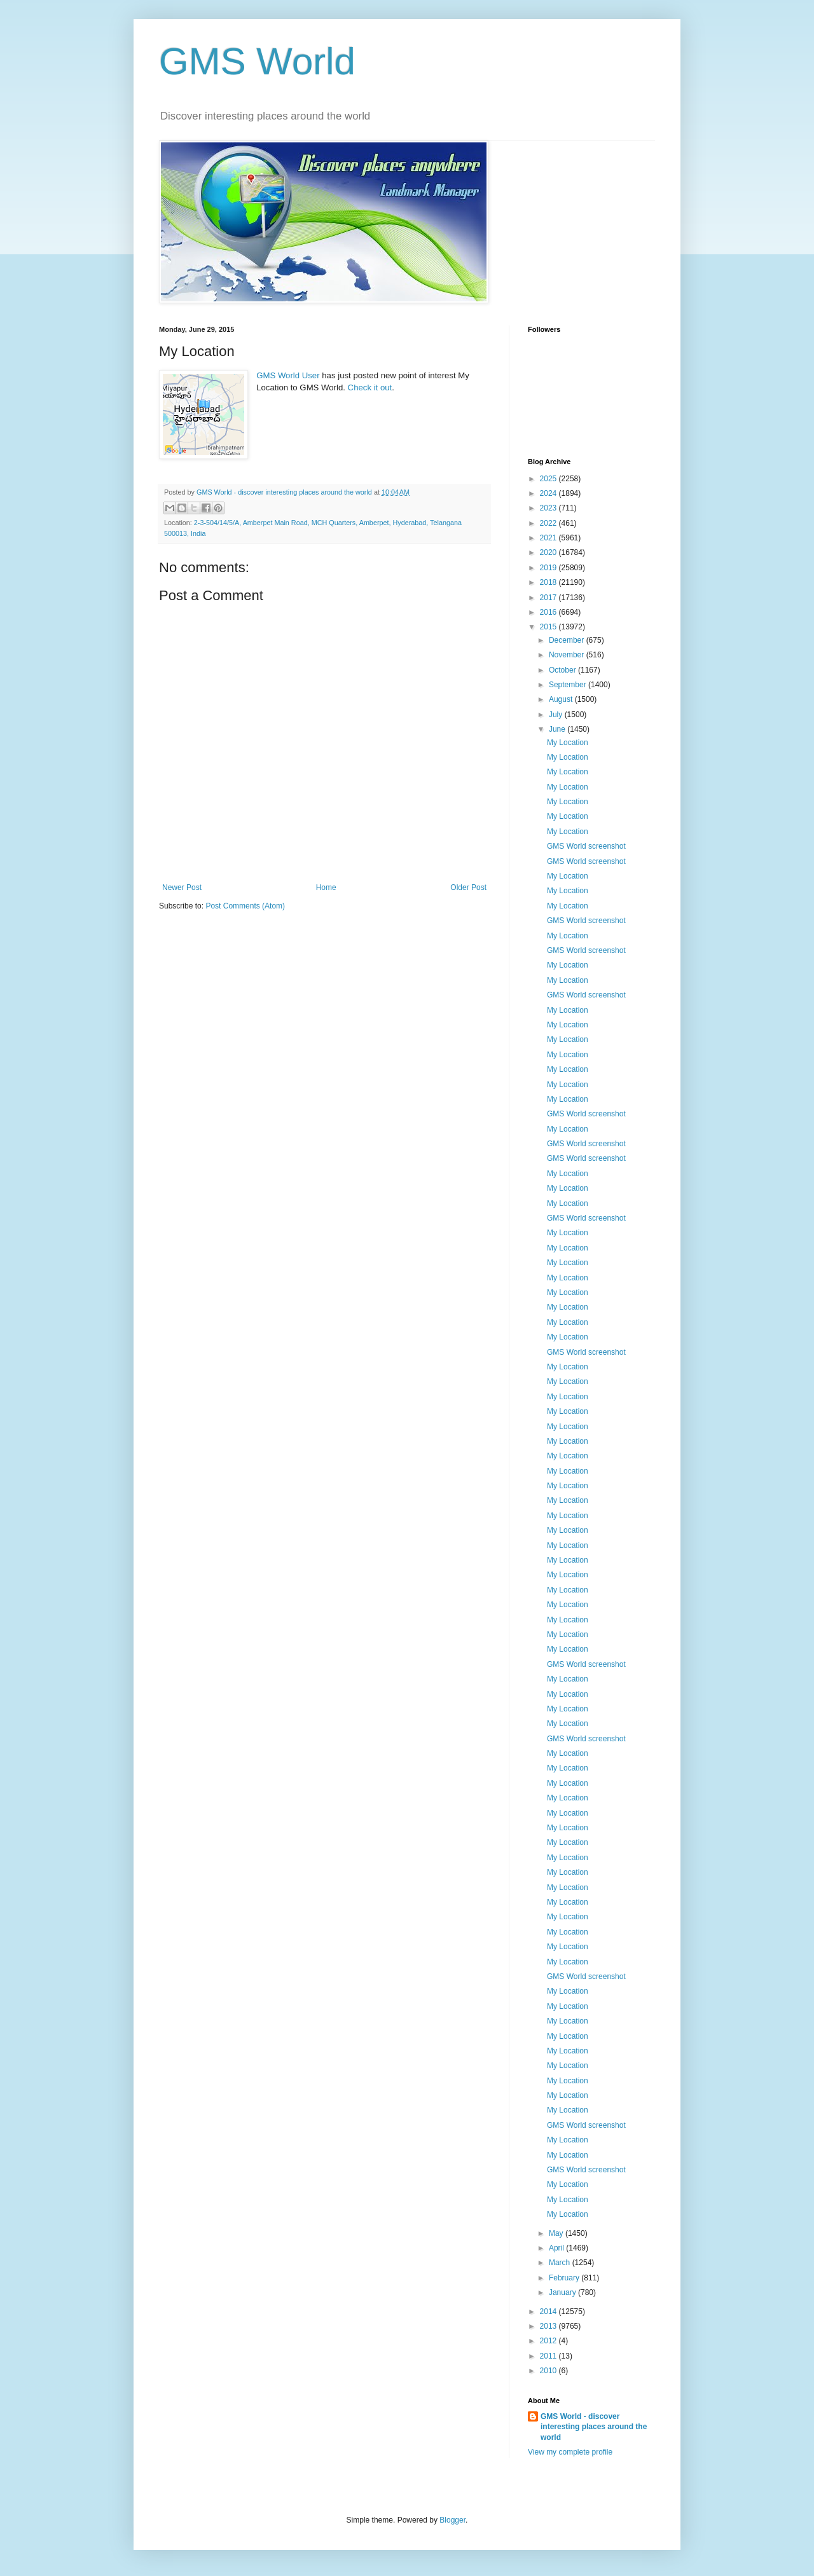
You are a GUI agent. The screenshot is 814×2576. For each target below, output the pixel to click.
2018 (549, 582)
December (567, 640)
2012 (549, 2340)
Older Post (468, 887)
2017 (549, 597)
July (557, 714)
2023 (549, 508)
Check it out (370, 387)
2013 (549, 2326)
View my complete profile (570, 2452)
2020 (549, 552)
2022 (549, 523)
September (568, 684)
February (565, 2277)
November (567, 654)
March (560, 2262)
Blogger (452, 2520)
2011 (549, 2356)
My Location (567, 742)
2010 (549, 2370)
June (558, 729)
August (562, 699)
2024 (549, 493)
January (563, 2292)
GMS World (257, 61)
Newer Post (182, 887)
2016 (549, 612)
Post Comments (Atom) (245, 905)
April (557, 2248)
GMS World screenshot (586, 846)
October (563, 670)
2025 (549, 478)
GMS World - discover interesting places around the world (594, 2427)
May (557, 2233)
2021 (549, 537)
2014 (549, 2311)
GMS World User (287, 375)
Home (326, 887)
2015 (549, 626)
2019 (549, 567)
